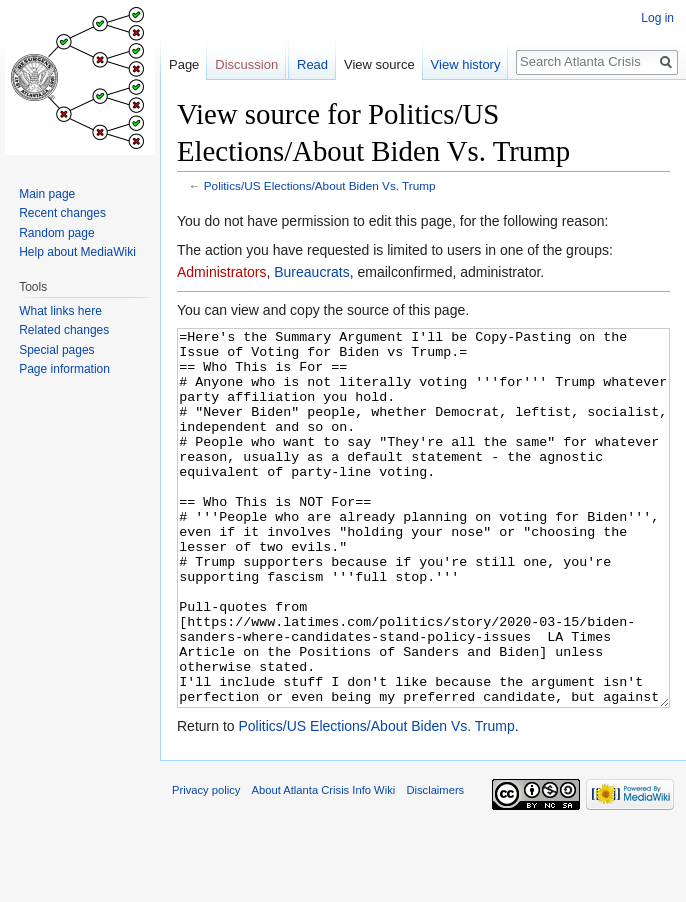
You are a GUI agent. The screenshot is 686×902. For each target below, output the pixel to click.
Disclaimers (435, 865)
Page (184, 64)
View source (379, 64)
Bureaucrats (311, 272)
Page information (64, 369)
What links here (60, 311)
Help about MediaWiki (77, 252)
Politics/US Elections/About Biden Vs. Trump (320, 185)
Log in (657, 18)
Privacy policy (206, 865)
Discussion (246, 64)
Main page (47, 194)
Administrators (221, 272)
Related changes (64, 330)
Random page (56, 233)
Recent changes (62, 213)
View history (466, 64)
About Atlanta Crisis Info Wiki (324, 865)
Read (312, 64)
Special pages (56, 350)
